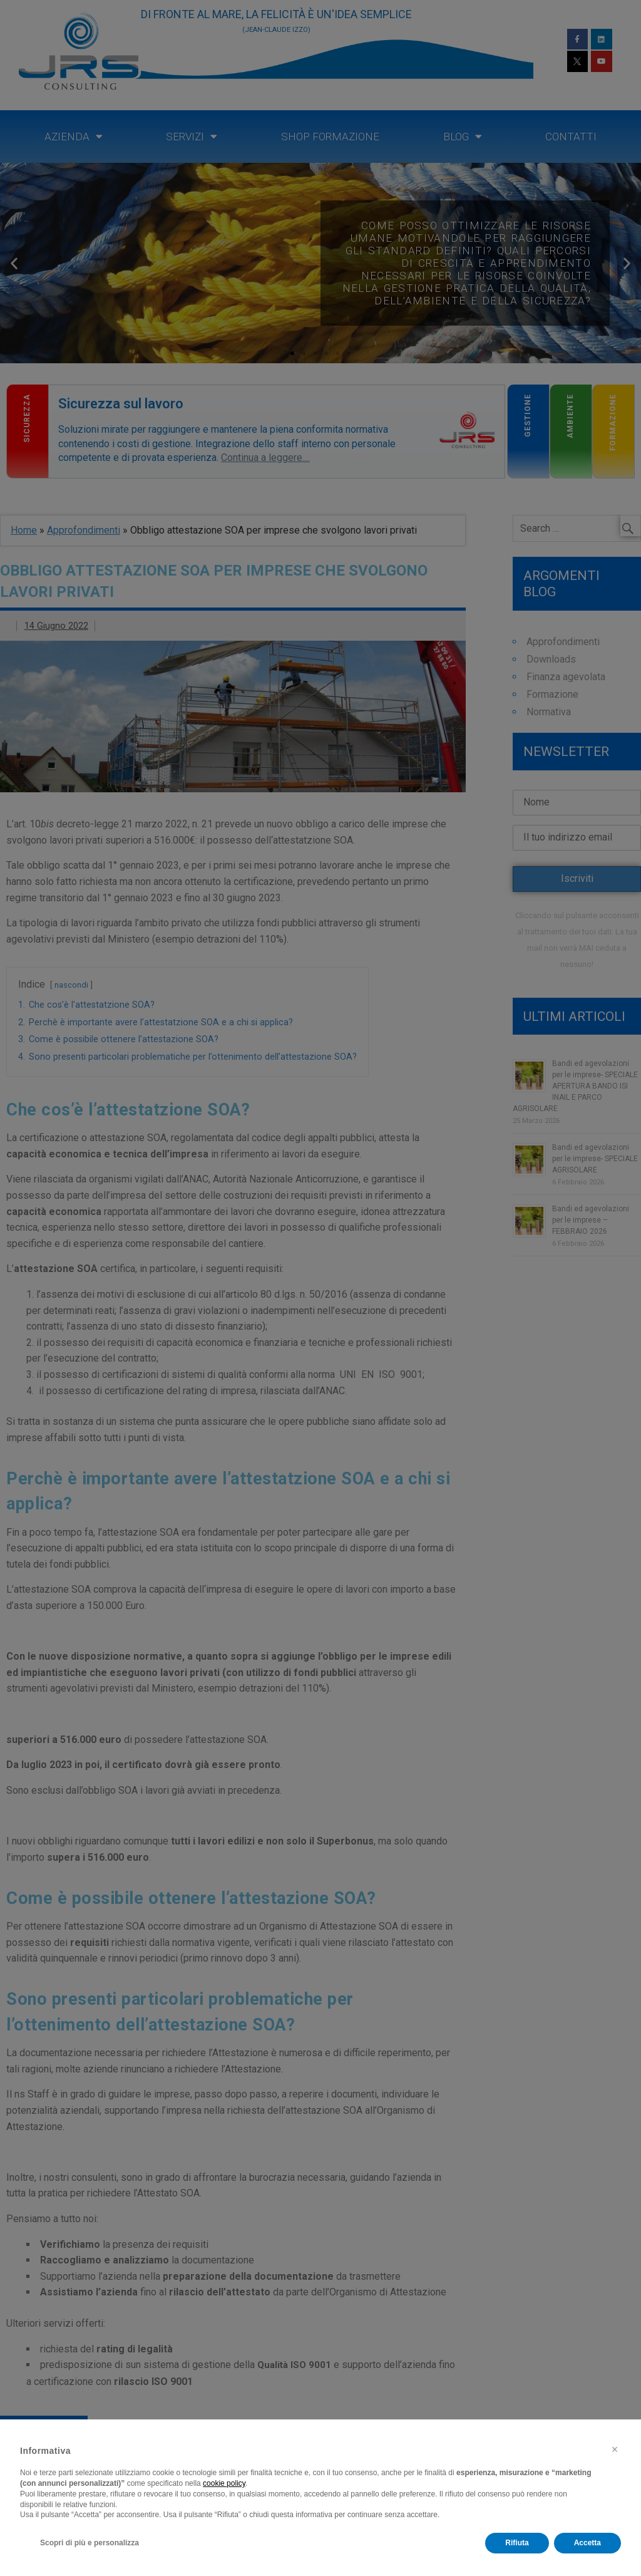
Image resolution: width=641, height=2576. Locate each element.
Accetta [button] (587, 2542)
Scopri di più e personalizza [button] (89, 2542)
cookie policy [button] (224, 2483)
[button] (615, 2449)
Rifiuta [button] (516, 2542)
